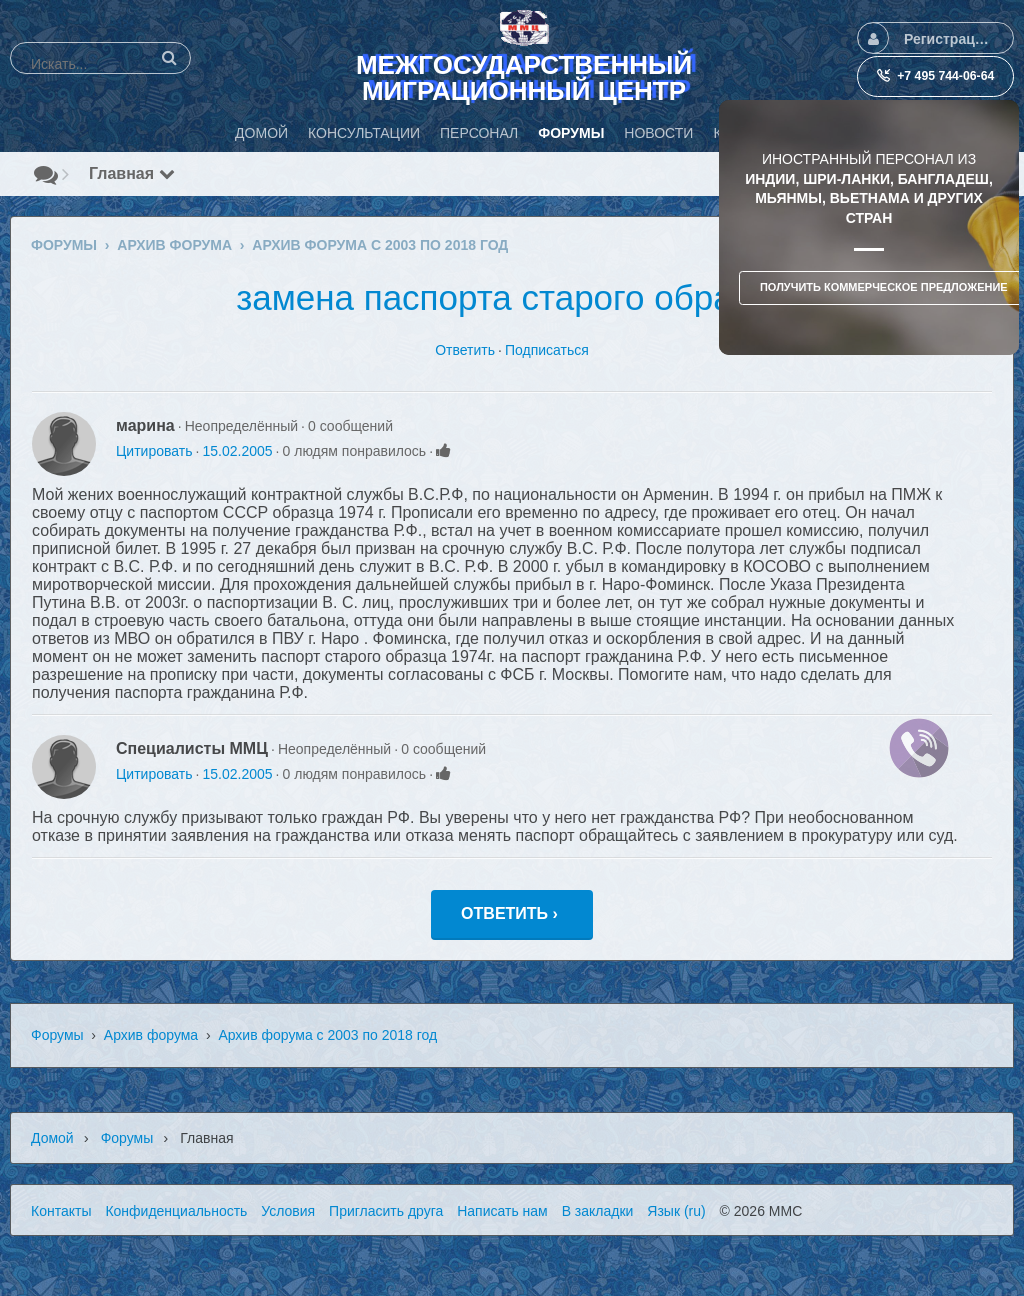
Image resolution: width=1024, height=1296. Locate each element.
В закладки (598, 1211)
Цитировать (154, 451)
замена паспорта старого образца (512, 297)
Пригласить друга (386, 1211)
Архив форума (151, 1035)
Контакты (61, 1211)
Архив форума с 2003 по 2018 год (327, 1035)
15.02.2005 (237, 451)
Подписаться (547, 350)
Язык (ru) (676, 1211)
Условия (288, 1211)
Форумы (57, 1035)
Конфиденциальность (176, 1211)
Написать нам (502, 1211)
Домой (52, 1138)
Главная (132, 173)
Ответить (465, 350)
